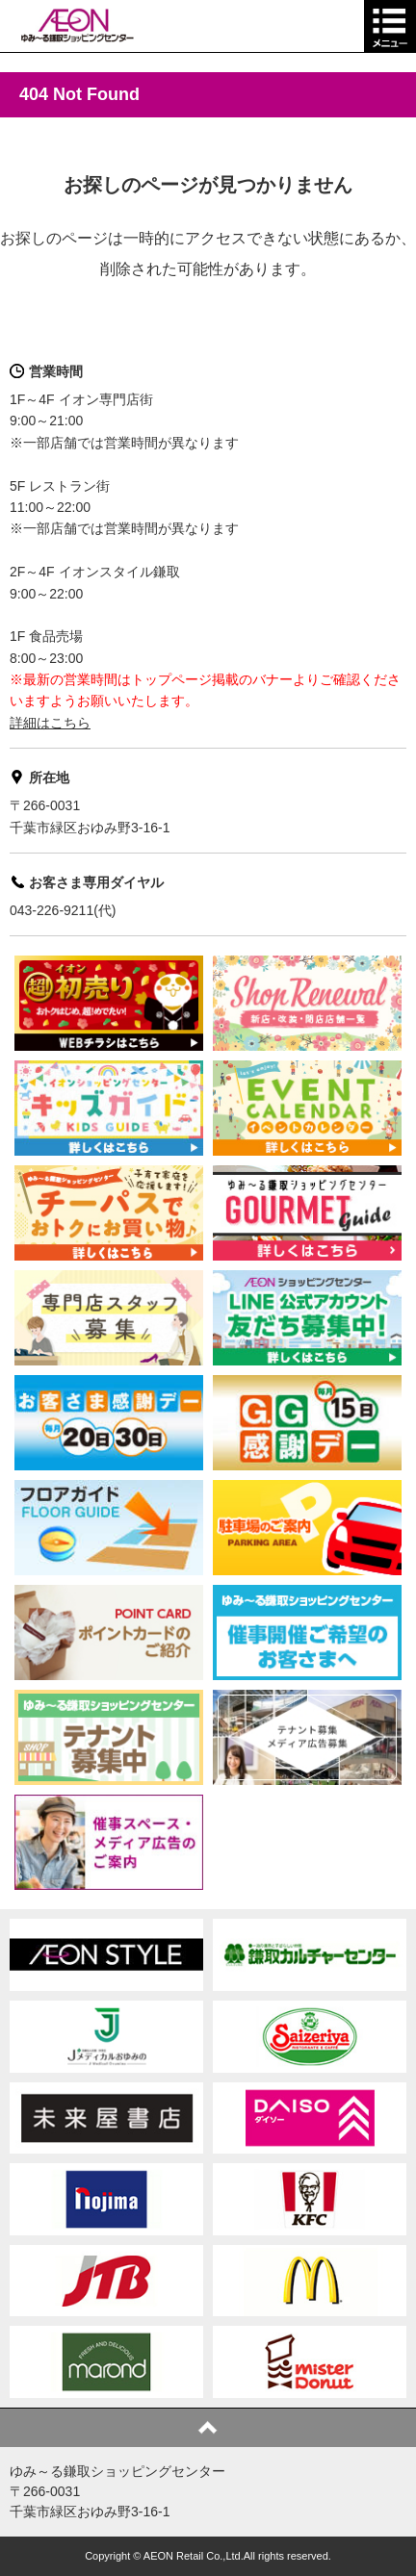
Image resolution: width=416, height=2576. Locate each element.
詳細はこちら (50, 722)
